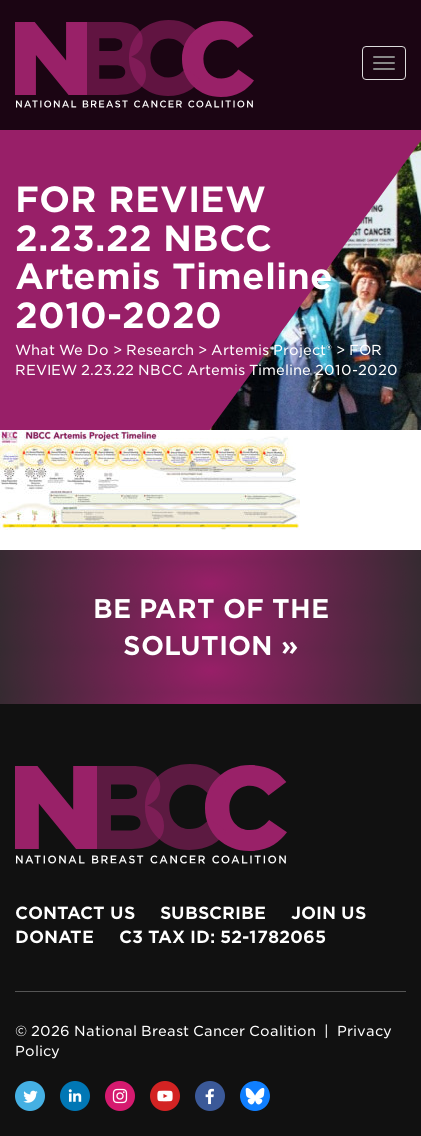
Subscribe (213, 913)
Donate (54, 937)
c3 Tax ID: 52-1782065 (222, 937)
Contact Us (75, 913)
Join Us (328, 913)
